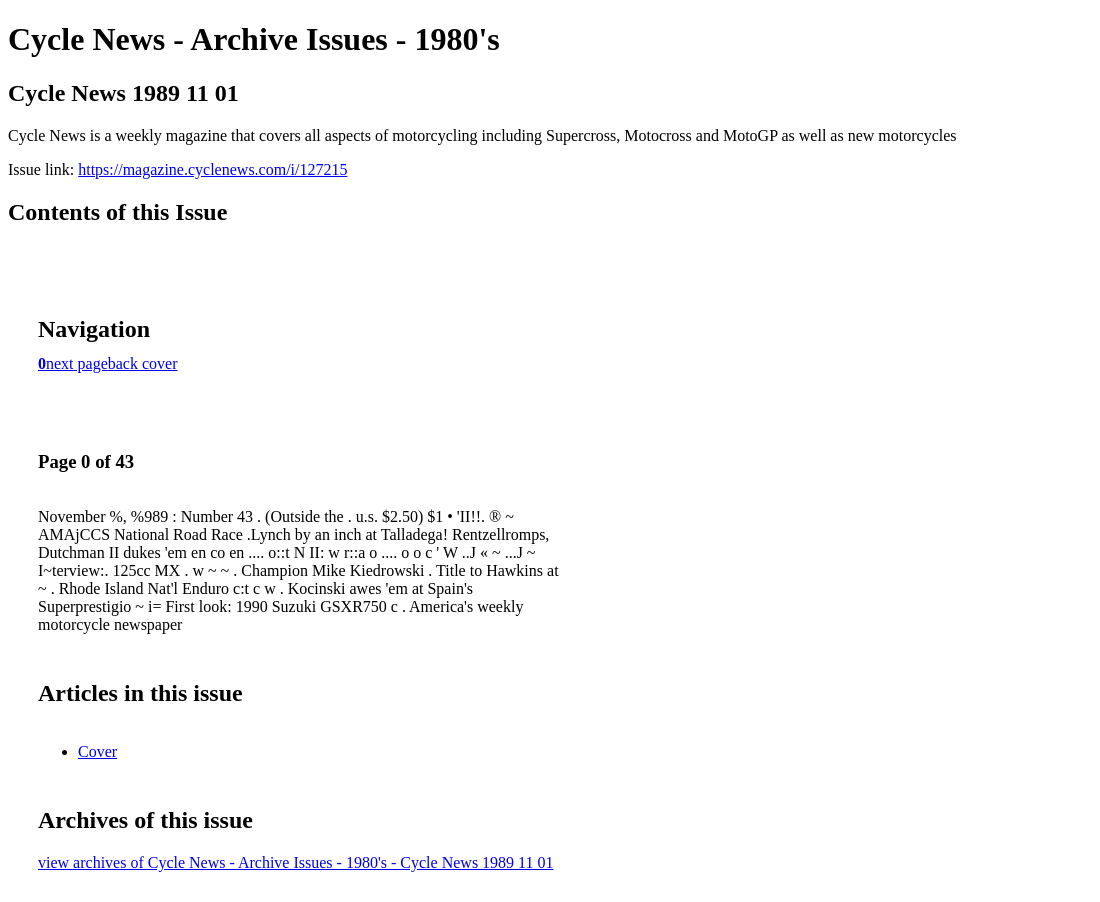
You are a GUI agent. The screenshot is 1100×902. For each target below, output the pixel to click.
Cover (97, 751)
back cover (143, 363)
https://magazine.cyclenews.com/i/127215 (212, 169)
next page (77, 363)
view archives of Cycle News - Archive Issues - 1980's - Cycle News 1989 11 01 (296, 862)
